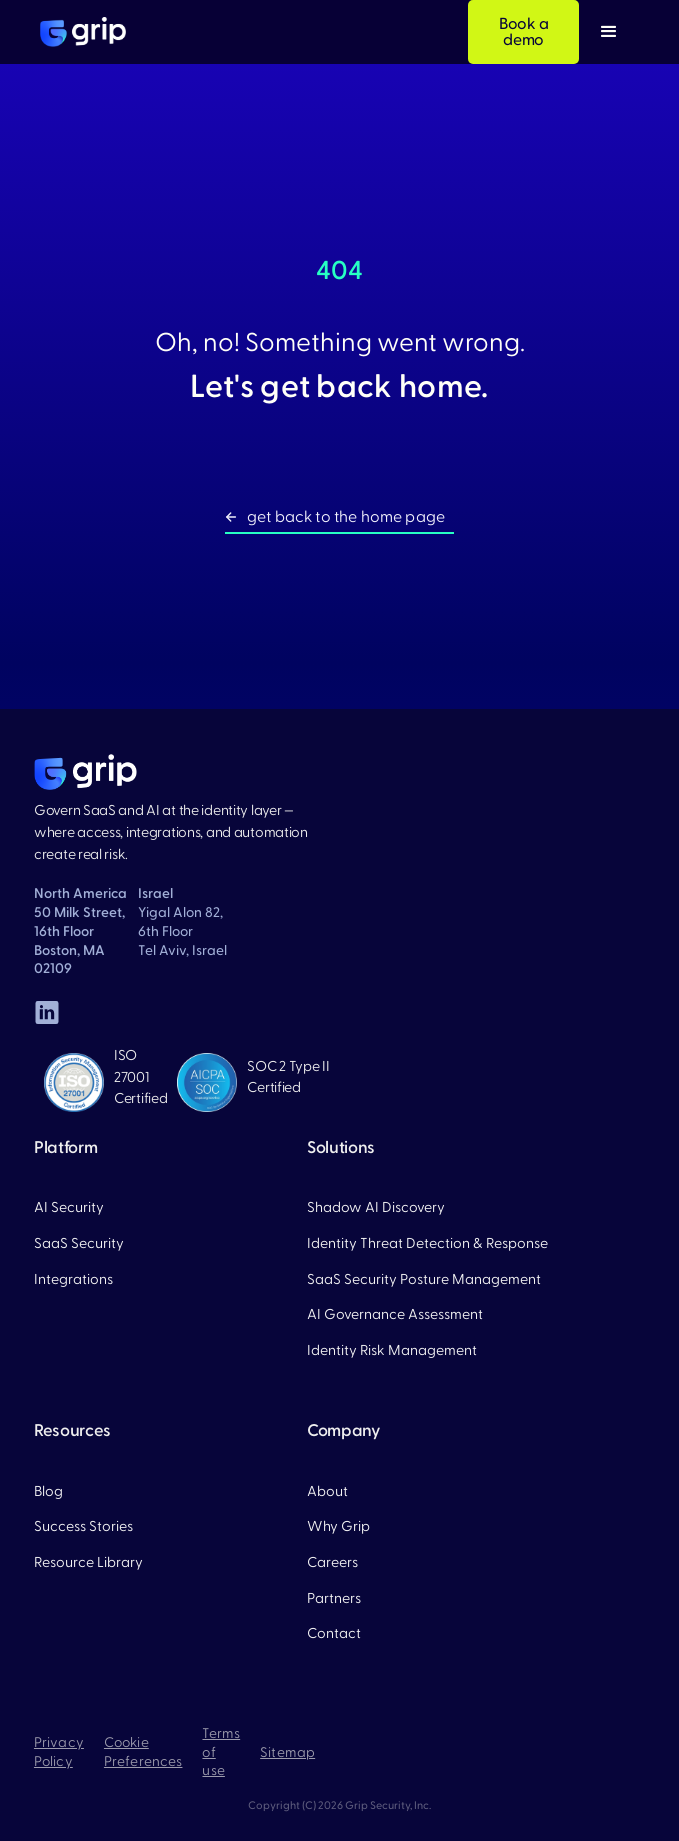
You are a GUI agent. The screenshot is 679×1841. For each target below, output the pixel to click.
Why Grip (338, 1526)
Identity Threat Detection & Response (427, 1243)
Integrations (73, 1279)
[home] (78, 32)
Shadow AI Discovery (376, 1207)
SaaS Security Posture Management (424, 1279)
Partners (334, 1598)
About (327, 1491)
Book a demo (524, 32)
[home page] (85, 772)
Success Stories (83, 1526)
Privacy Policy (59, 1752)
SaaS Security (79, 1243)
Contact (334, 1633)
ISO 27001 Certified (140, 1077)
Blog (48, 1491)
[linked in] (47, 1012)
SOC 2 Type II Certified (288, 1077)
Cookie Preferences (143, 1752)
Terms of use (221, 1753)
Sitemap (287, 1753)
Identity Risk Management (392, 1350)
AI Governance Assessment (395, 1314)
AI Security (69, 1207)
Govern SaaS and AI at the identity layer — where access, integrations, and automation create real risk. (171, 832)
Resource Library (88, 1562)
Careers (332, 1562)
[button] (609, 32)
